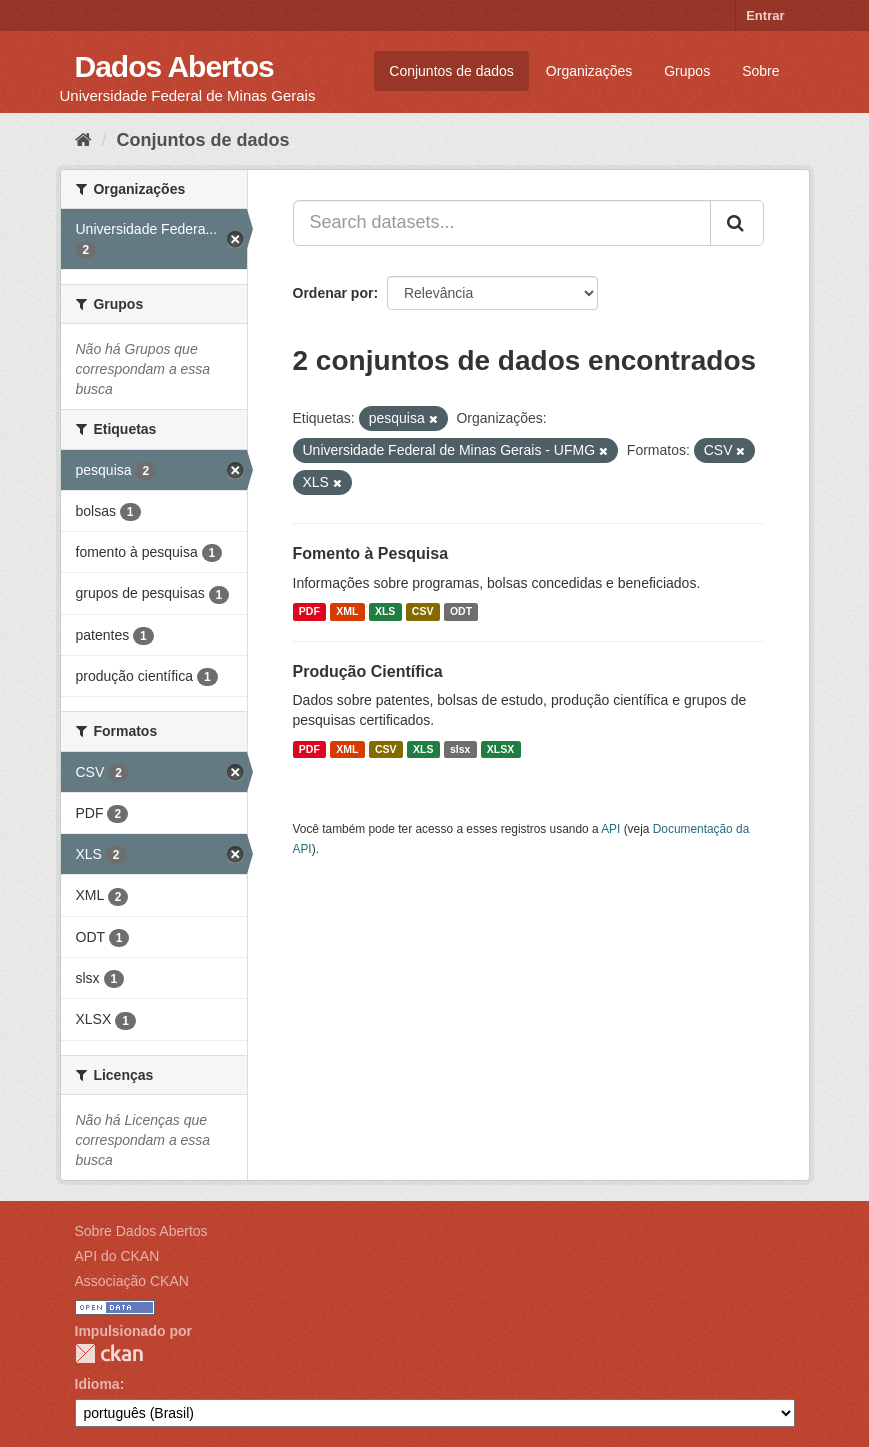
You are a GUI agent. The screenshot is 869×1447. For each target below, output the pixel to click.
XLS (385, 612)
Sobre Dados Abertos (141, 1231)
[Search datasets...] (502, 223)
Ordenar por (333, 293)
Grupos (687, 71)
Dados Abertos (174, 66)
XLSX (500, 749)
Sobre (760, 71)
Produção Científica (368, 671)
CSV (423, 612)
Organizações (589, 71)
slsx (460, 749)
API (610, 829)
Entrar (765, 15)
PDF (309, 612)
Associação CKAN (132, 1281)
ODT (461, 612)
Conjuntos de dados (451, 71)
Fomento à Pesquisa (371, 553)
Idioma (97, 1384)
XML (347, 612)
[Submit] (737, 223)
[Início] (83, 140)
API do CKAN (117, 1256)
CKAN (109, 1353)
